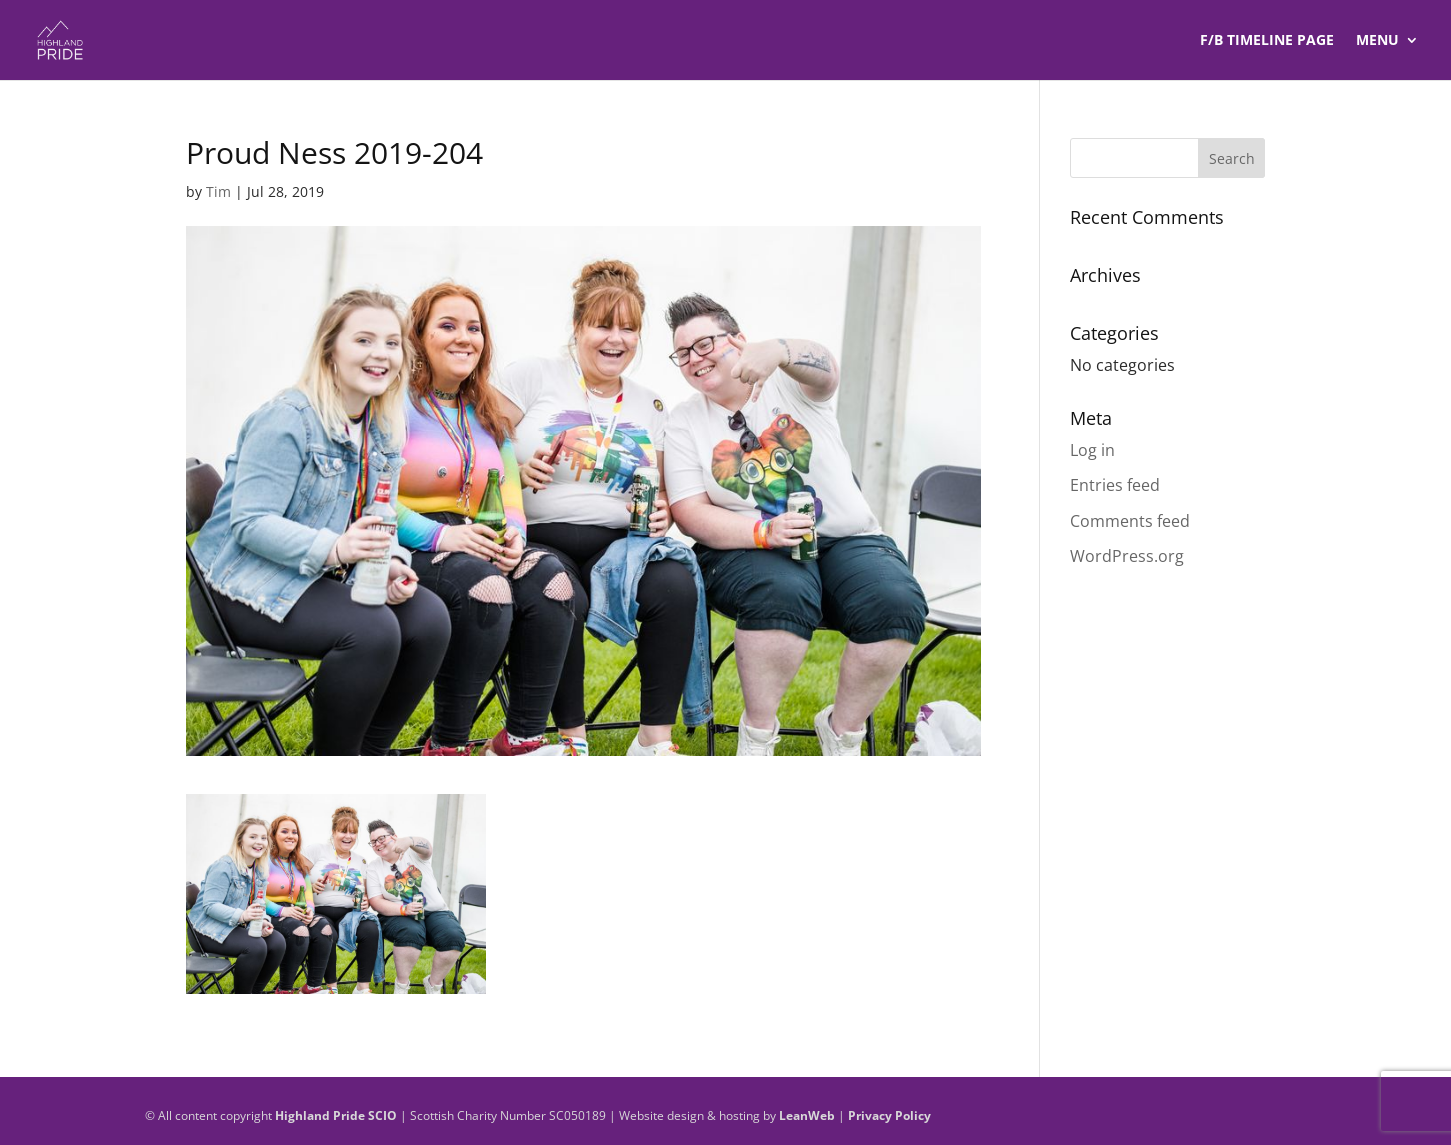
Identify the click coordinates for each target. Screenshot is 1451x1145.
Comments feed (1130, 521)
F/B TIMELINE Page (1267, 41)
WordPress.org (1127, 556)
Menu (1377, 41)
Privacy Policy (889, 1115)
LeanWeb (807, 1115)
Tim (218, 191)
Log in (1092, 450)
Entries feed (1115, 485)
